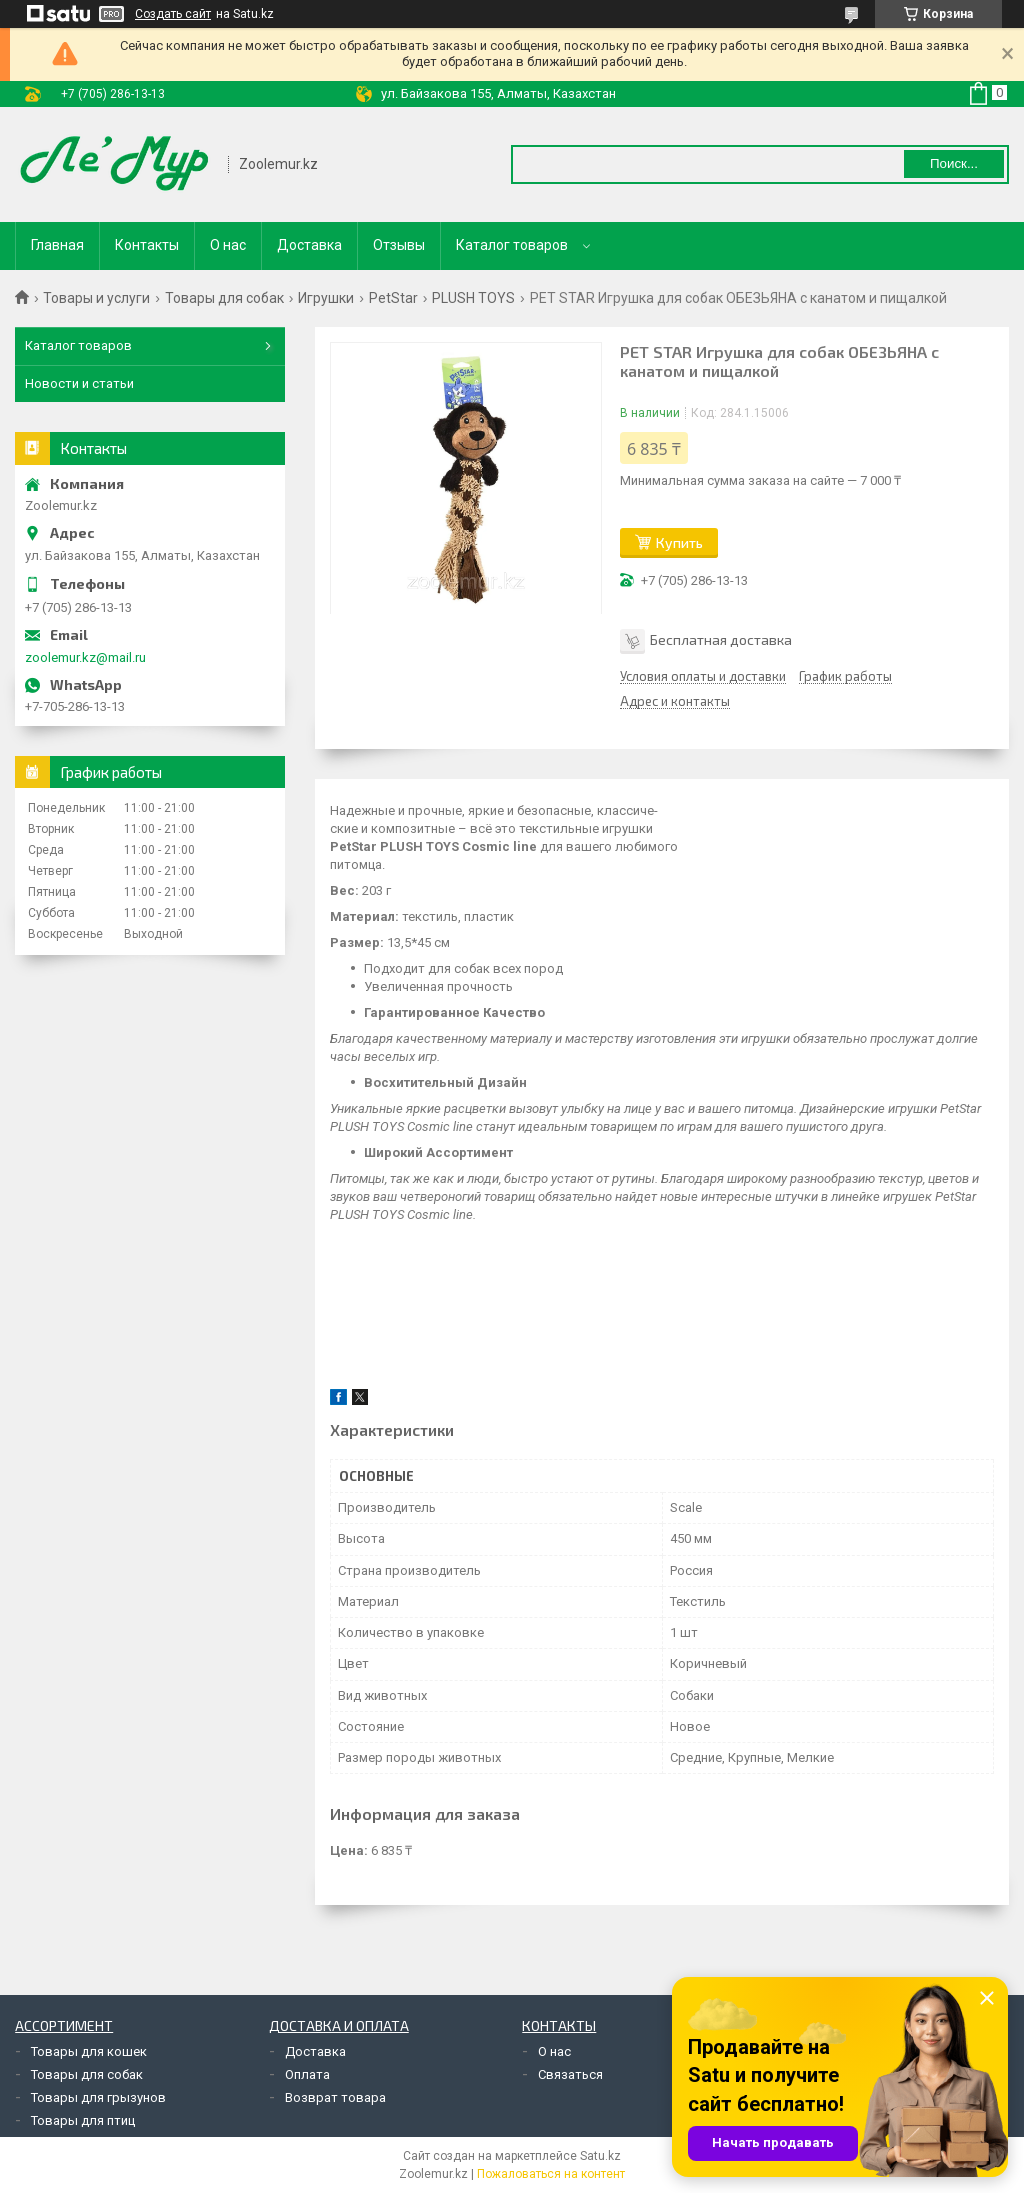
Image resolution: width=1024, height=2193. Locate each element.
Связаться (570, 2074)
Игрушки (326, 298)
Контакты (147, 245)
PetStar (393, 298)
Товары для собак (224, 298)
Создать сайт (173, 14)
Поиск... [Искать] (954, 163)
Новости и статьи (79, 383)
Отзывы (399, 245)
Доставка (309, 245)
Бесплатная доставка (721, 639)
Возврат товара (335, 2097)
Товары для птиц (83, 2120)
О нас (228, 245)
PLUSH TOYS (473, 298)
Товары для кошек (89, 2051)
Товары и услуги (96, 298)
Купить (679, 542)
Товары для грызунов (98, 2097)
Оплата (307, 2074)
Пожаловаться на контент (551, 2174)
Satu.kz (600, 2156)
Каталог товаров (512, 245)
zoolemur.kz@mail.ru (85, 657)
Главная (57, 245)
